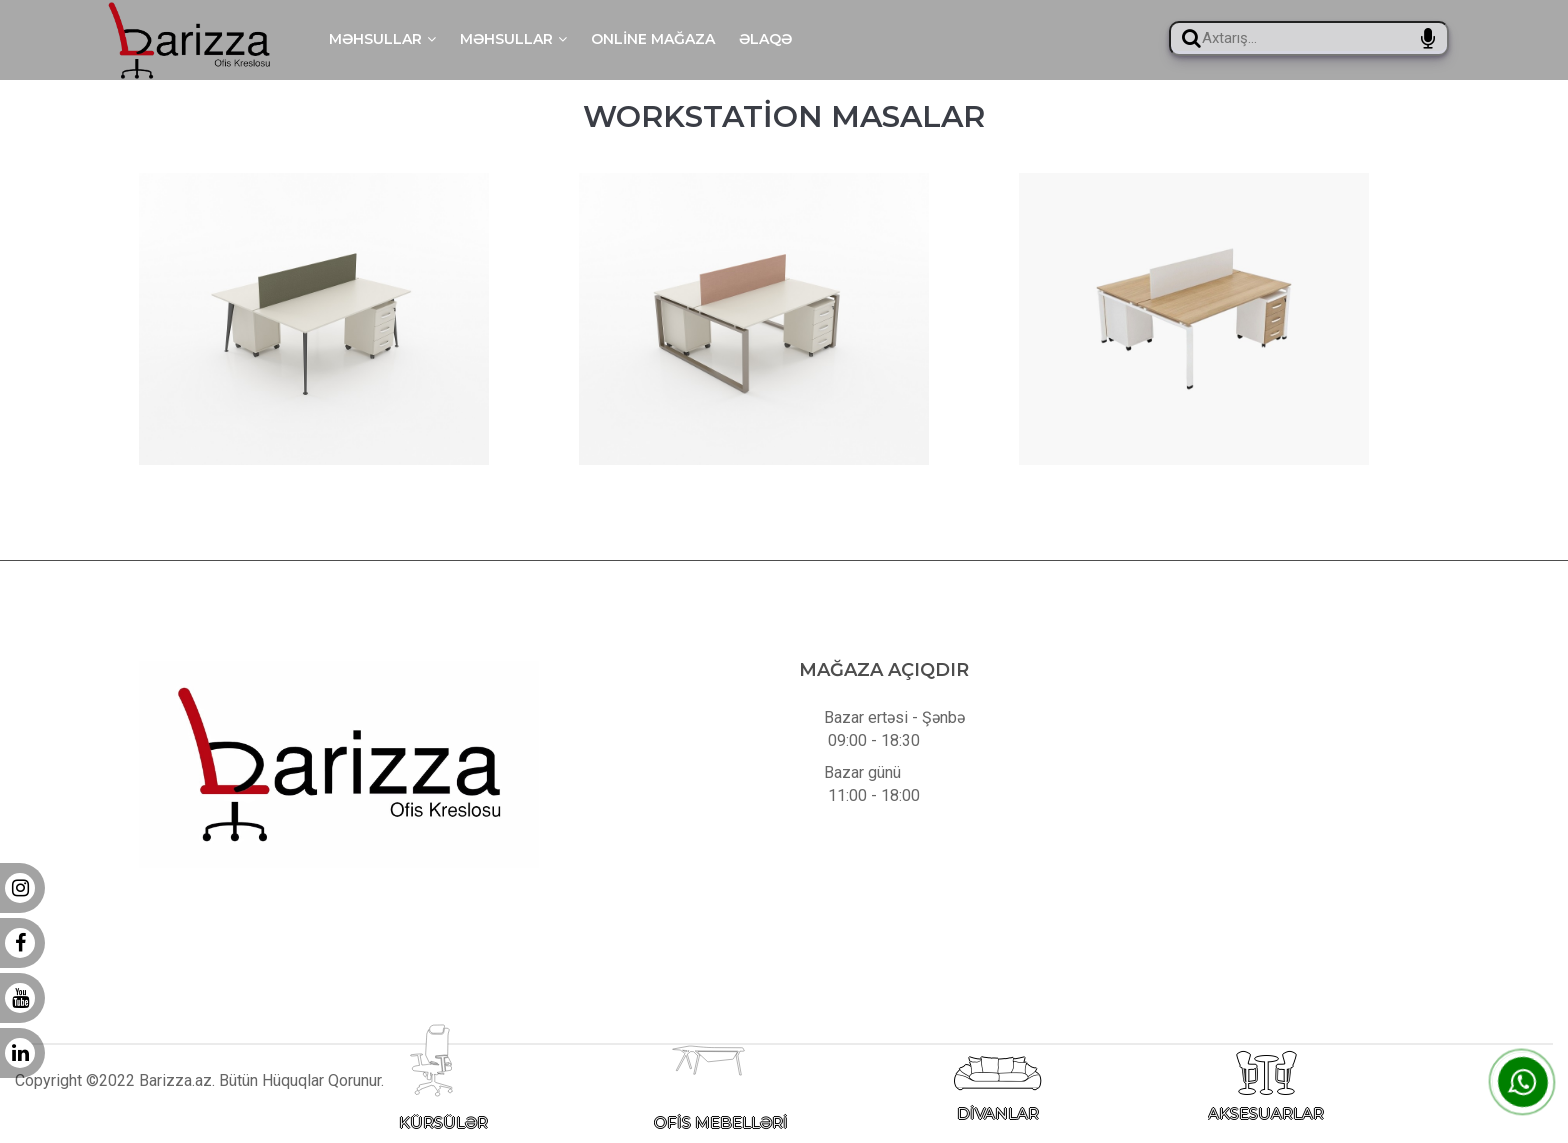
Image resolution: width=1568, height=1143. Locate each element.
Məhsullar (382, 39)
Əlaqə (765, 39)
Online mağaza (653, 39)
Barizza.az (175, 1095)
